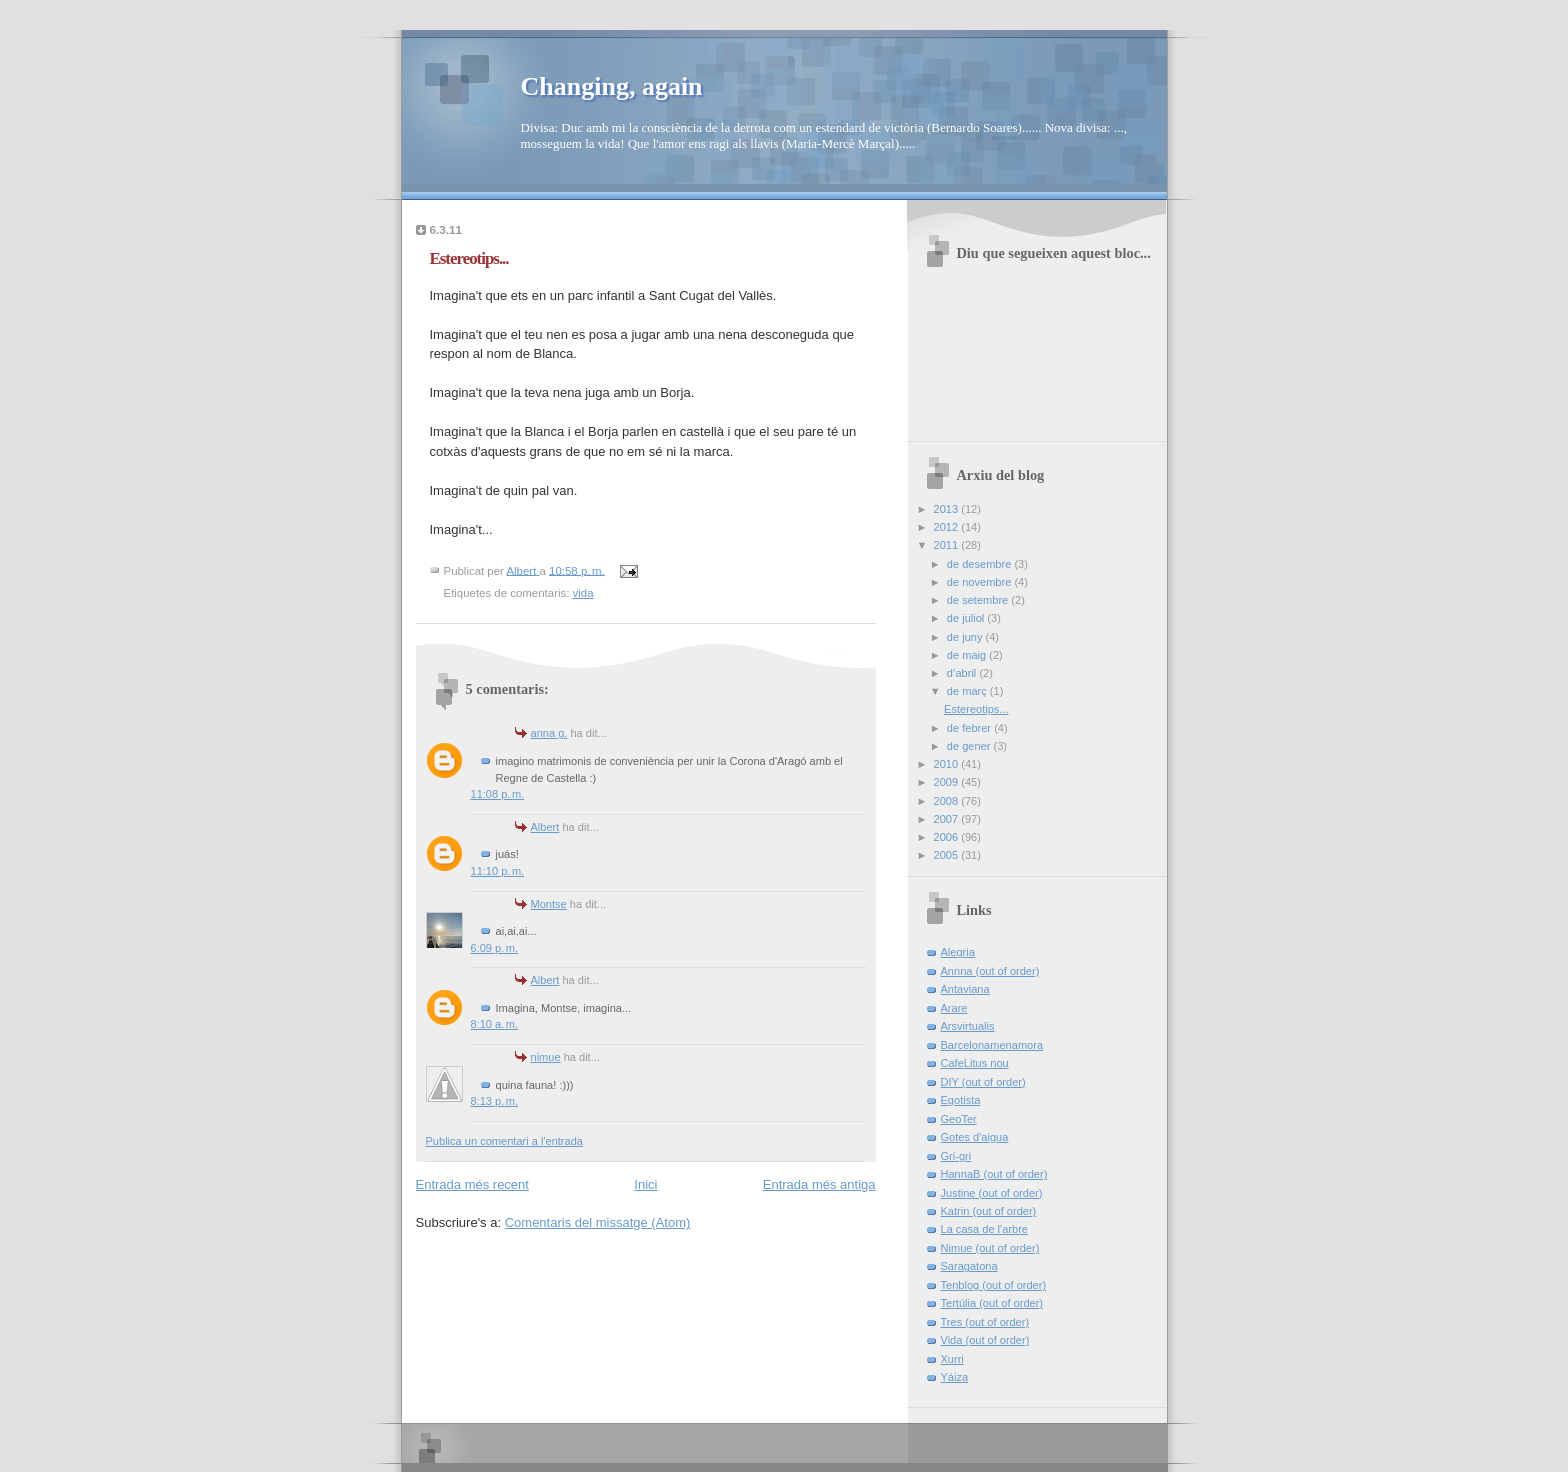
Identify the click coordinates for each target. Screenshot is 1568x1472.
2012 (948, 527)
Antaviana (965, 989)
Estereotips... (976, 709)
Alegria (958, 952)
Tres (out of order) (985, 1322)
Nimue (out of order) (990, 1248)
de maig (968, 655)
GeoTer (959, 1119)
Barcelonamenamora (992, 1045)
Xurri (952, 1359)
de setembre (979, 600)
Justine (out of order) (992, 1193)
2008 (948, 801)
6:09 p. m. (495, 948)
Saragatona (969, 1266)
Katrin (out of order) (989, 1211)
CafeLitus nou (975, 1063)
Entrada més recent (472, 1184)
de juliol (967, 618)
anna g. (549, 733)
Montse (549, 904)
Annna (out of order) (990, 971)
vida (583, 593)
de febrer (970, 728)
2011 (948, 545)
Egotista (961, 1100)
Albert (545, 827)
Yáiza (955, 1377)
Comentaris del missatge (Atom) (598, 1222)
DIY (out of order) (983, 1082)
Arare (954, 1008)
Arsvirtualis (968, 1026)
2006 (948, 837)
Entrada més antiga (819, 1184)
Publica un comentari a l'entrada (504, 1141)
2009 (948, 782)
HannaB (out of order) (994, 1174)
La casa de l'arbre (984, 1229)
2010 (948, 764)
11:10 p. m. (498, 871)
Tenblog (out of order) (994, 1285)
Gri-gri (956, 1156)
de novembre (981, 582)
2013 (948, 509)
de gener (970, 746)
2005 (948, 855)
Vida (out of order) (985, 1340)
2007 (948, 819)
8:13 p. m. (495, 1101)
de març (968, 691)
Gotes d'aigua (975, 1137)
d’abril (963, 673)
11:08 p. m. (498, 794)
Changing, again (612, 86)
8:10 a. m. (495, 1024)
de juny (966, 637)
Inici (645, 1184)
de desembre (981, 564)
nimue (546, 1057)
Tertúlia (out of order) (992, 1303)
